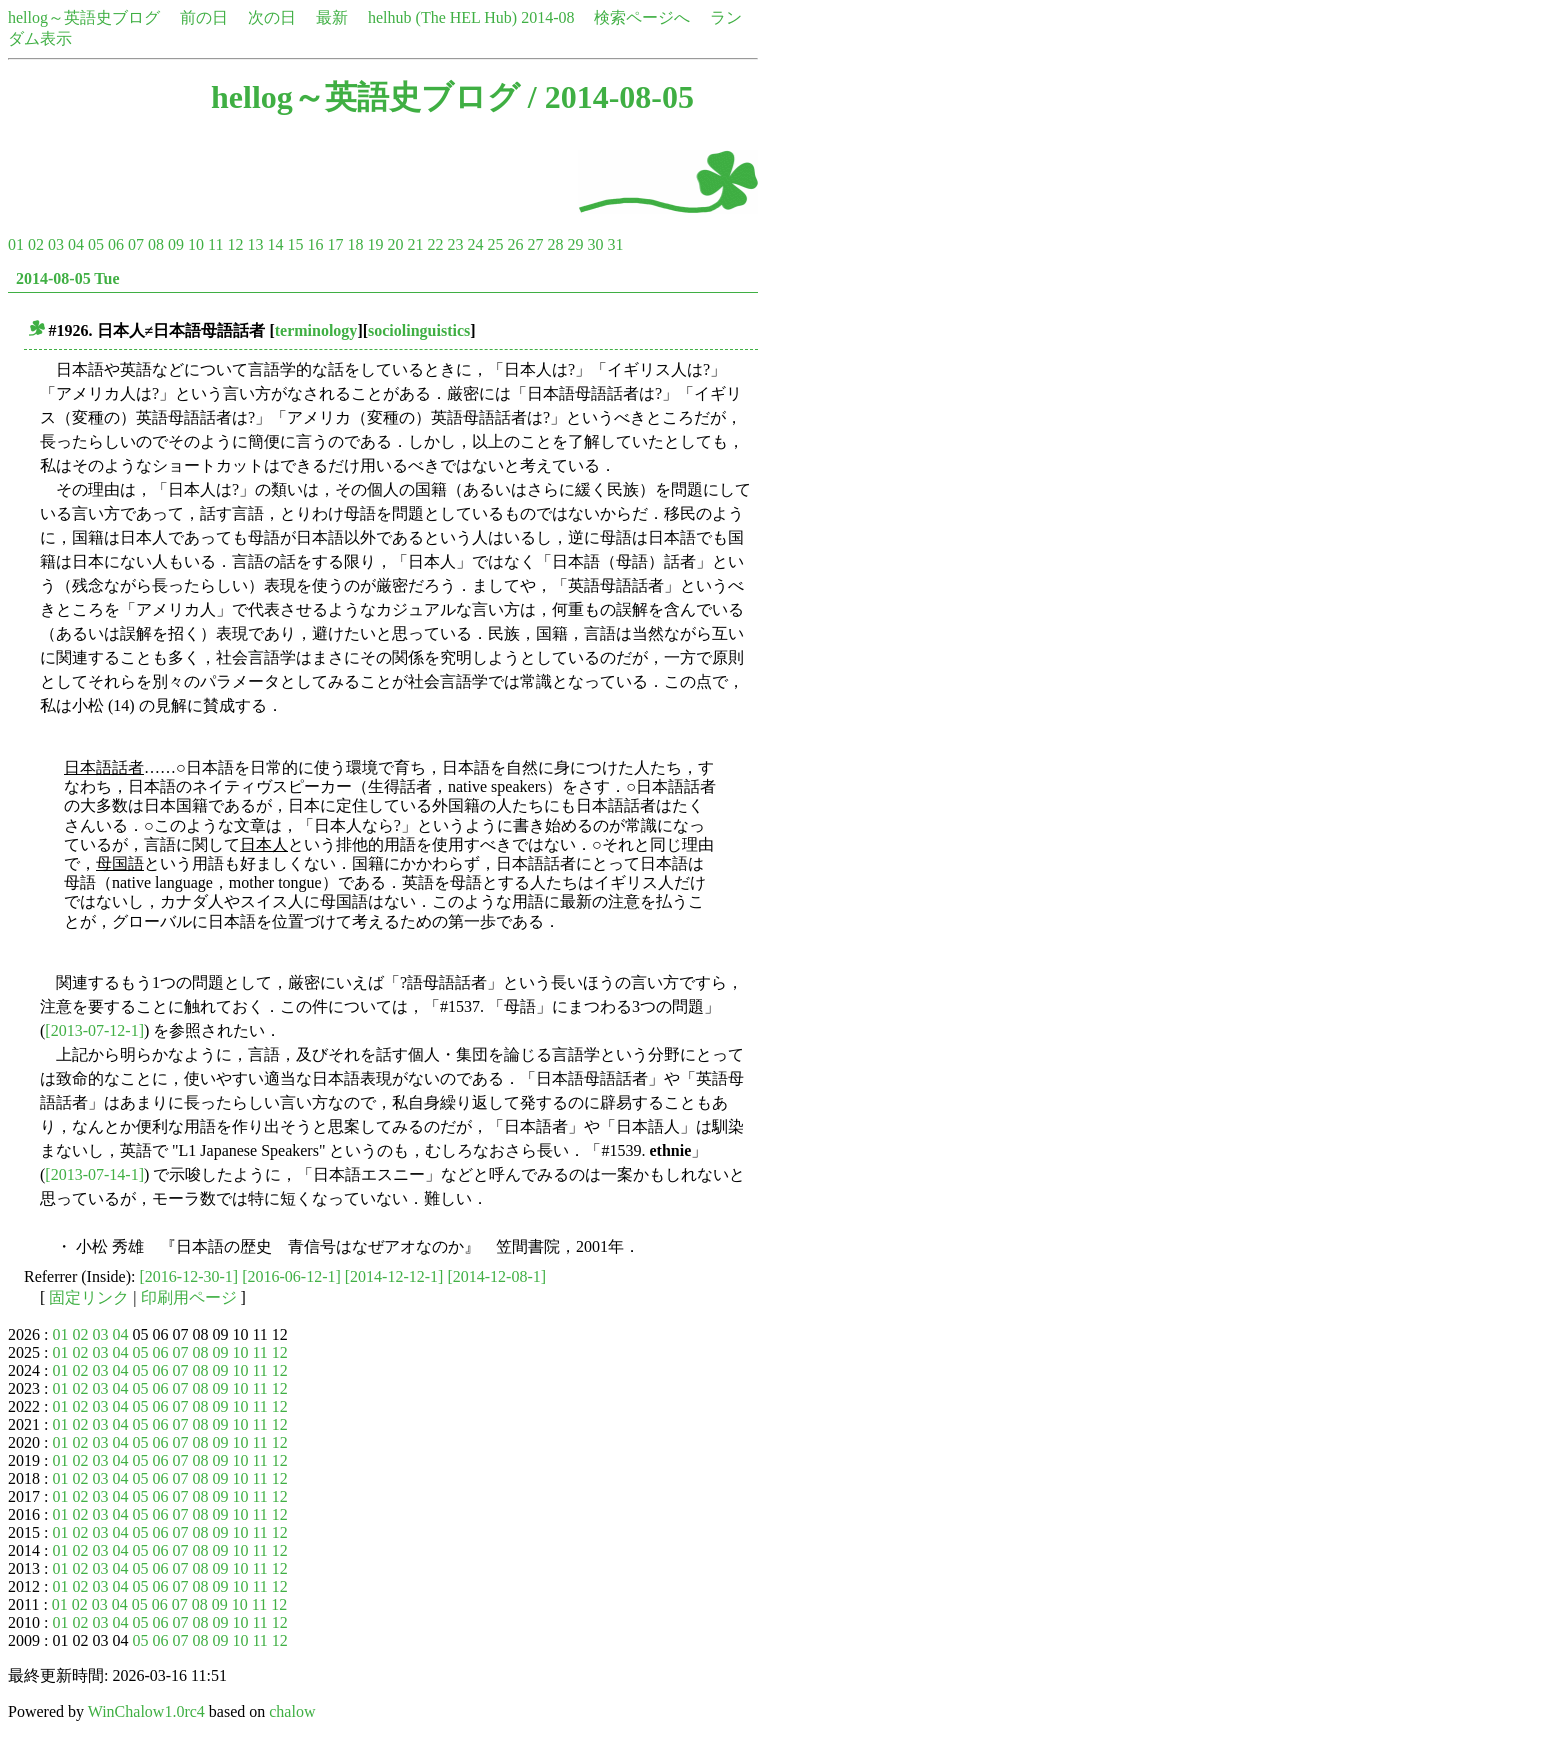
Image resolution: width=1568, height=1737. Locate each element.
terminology (316, 330)
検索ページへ (642, 17)
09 (176, 244)
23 (455, 244)
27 (535, 244)
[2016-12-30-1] (189, 1276)
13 (255, 244)
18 (355, 244)
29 (575, 244)
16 (315, 244)
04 (76, 244)
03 (56, 244)
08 (156, 244)
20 (395, 244)
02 (36, 244)
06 (116, 244)
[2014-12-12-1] (394, 1276)
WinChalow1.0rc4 (146, 1711)
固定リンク (89, 1297)
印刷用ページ (189, 1297)
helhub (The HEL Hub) (442, 17)
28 (555, 244)
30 (595, 244)
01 (16, 244)
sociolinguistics (419, 330)
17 (335, 244)
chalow (292, 1711)
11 (215, 244)
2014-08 (547, 17)
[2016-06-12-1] (291, 1276)
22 (435, 244)
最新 (332, 17)
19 (375, 244)
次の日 (272, 17)
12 (235, 244)
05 (96, 244)
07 (136, 244)
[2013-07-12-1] (94, 1030)
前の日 (204, 17)
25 (495, 244)
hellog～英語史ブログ (84, 17)
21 (415, 244)
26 (515, 244)
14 (275, 244)
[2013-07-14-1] (94, 1174)
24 (475, 244)
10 (196, 244)
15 (295, 244)
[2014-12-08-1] (496, 1276)
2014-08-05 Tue (68, 278)
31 (615, 244)
